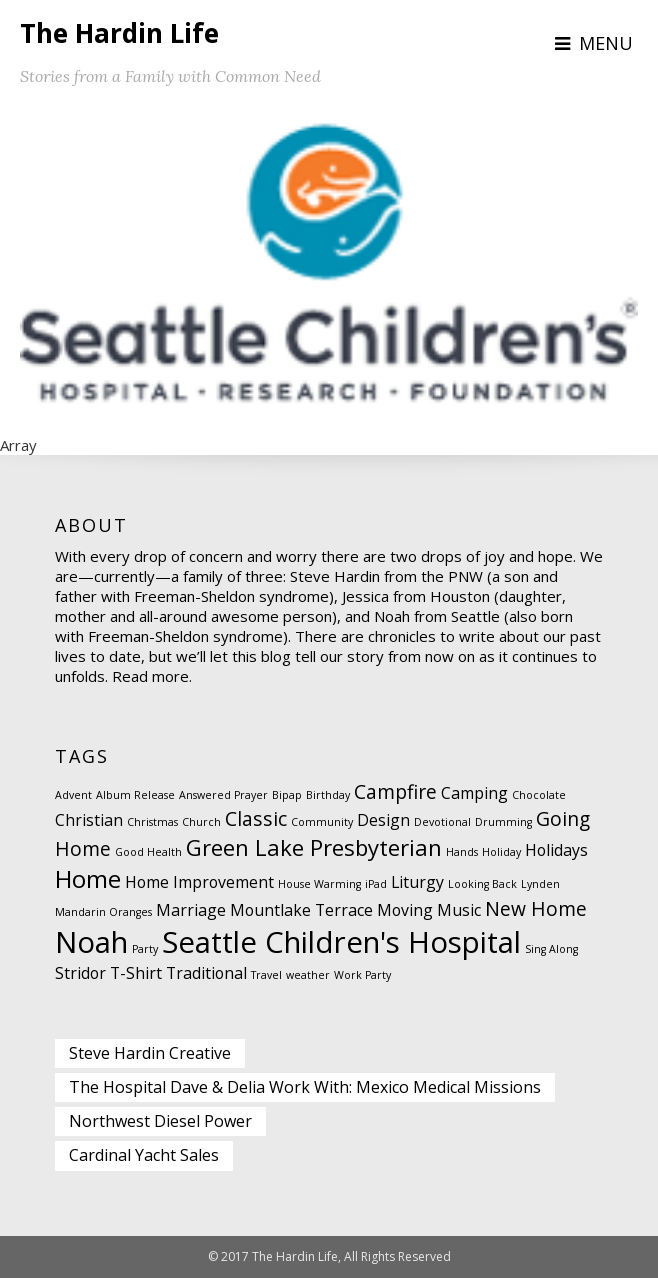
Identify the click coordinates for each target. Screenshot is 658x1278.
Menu (606, 43)
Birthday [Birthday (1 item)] (328, 795)
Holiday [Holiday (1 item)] (501, 852)
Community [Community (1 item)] (322, 822)
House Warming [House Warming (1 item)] (319, 884)
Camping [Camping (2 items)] (474, 793)
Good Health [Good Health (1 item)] (148, 852)
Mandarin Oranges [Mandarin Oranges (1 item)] (103, 912)
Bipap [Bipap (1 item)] (287, 795)
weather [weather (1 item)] (308, 975)
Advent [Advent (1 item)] (73, 795)
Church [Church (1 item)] (201, 822)
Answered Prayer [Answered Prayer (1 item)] (223, 795)
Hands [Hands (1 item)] (462, 852)
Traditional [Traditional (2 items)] (206, 973)
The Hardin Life (119, 33)
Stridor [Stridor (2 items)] (80, 973)
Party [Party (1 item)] (145, 949)
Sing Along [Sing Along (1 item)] (551, 949)
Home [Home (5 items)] (88, 878)
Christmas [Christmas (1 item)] (152, 822)
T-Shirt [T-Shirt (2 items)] (136, 973)
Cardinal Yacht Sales (144, 1155)
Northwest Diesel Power (160, 1121)
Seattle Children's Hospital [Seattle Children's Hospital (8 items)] (341, 942)
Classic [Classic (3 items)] (256, 818)
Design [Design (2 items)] (383, 820)
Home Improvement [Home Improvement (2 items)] (199, 882)
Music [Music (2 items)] (459, 910)
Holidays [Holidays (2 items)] (556, 850)
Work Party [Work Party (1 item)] (362, 975)
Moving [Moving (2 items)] (405, 910)
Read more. (152, 676)
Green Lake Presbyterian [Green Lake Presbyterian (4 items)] (314, 847)
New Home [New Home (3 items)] (536, 908)
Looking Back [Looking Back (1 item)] (482, 884)
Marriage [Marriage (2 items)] (191, 910)
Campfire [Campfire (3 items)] (395, 791)
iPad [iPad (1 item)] (376, 884)
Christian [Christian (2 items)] (89, 820)
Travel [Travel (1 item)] (266, 975)
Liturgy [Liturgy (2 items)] (417, 882)
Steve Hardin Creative (150, 1053)
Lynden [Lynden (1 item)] (540, 884)
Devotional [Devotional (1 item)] (442, 822)
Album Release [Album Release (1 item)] (135, 795)
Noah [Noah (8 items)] (91, 942)
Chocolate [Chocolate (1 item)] (539, 795)
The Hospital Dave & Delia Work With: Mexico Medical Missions (305, 1087)
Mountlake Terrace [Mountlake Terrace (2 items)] (301, 910)
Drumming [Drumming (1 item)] (503, 822)
